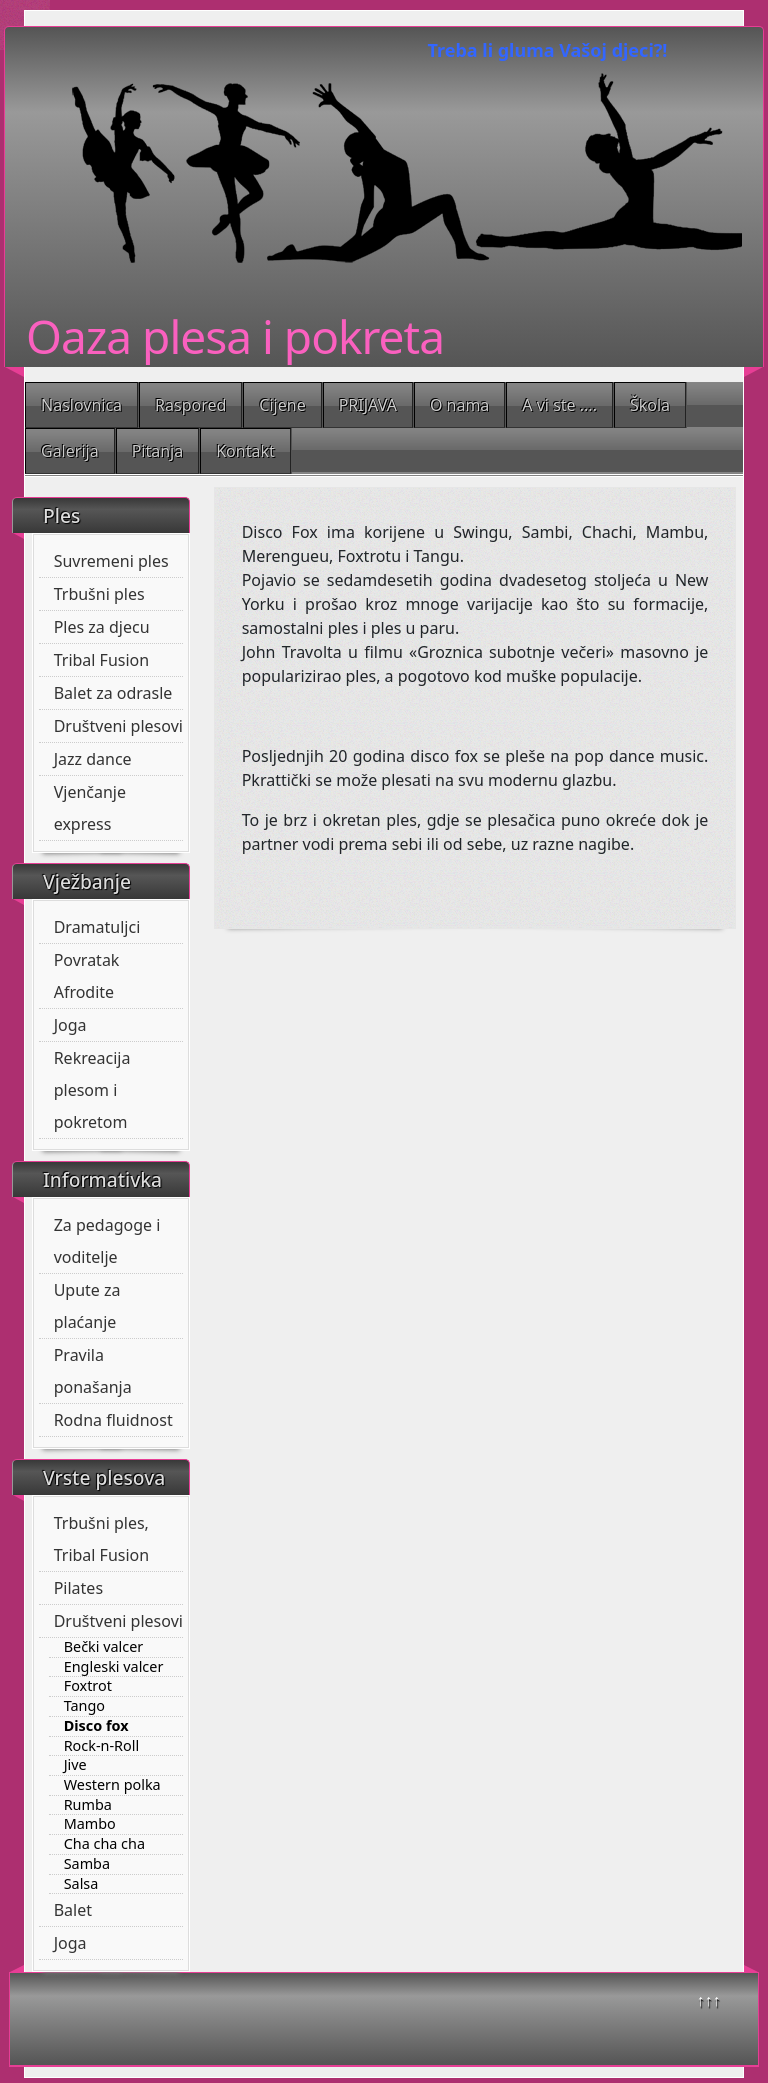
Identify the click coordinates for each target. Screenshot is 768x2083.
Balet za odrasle (113, 693)
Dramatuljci (97, 927)
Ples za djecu (102, 627)
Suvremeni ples (111, 561)
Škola (650, 405)
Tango (84, 1706)
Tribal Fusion (102, 660)
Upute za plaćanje (87, 1306)
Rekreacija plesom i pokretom (92, 1090)
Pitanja (158, 451)
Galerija (70, 451)
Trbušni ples (99, 594)
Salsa (81, 1884)
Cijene (282, 405)
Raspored (190, 405)
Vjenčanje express (90, 808)
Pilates (78, 1588)
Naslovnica (81, 405)
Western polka (112, 1785)
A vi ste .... (559, 405)
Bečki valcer (104, 1647)
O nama (459, 405)
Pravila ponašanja (93, 1371)
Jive (75, 1765)
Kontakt (245, 451)
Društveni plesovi (118, 726)
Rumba (88, 1805)
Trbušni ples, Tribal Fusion (102, 1539)
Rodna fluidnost (113, 1420)
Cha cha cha (104, 1844)
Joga (70, 1025)
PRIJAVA (368, 405)
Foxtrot (88, 1686)
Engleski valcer (114, 1667)
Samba (87, 1864)
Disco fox (96, 1726)
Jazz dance (93, 759)
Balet (73, 1910)
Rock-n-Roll (102, 1746)
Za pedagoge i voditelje (107, 1241)
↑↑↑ (709, 2000)
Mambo (90, 1824)
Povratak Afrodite (87, 976)
